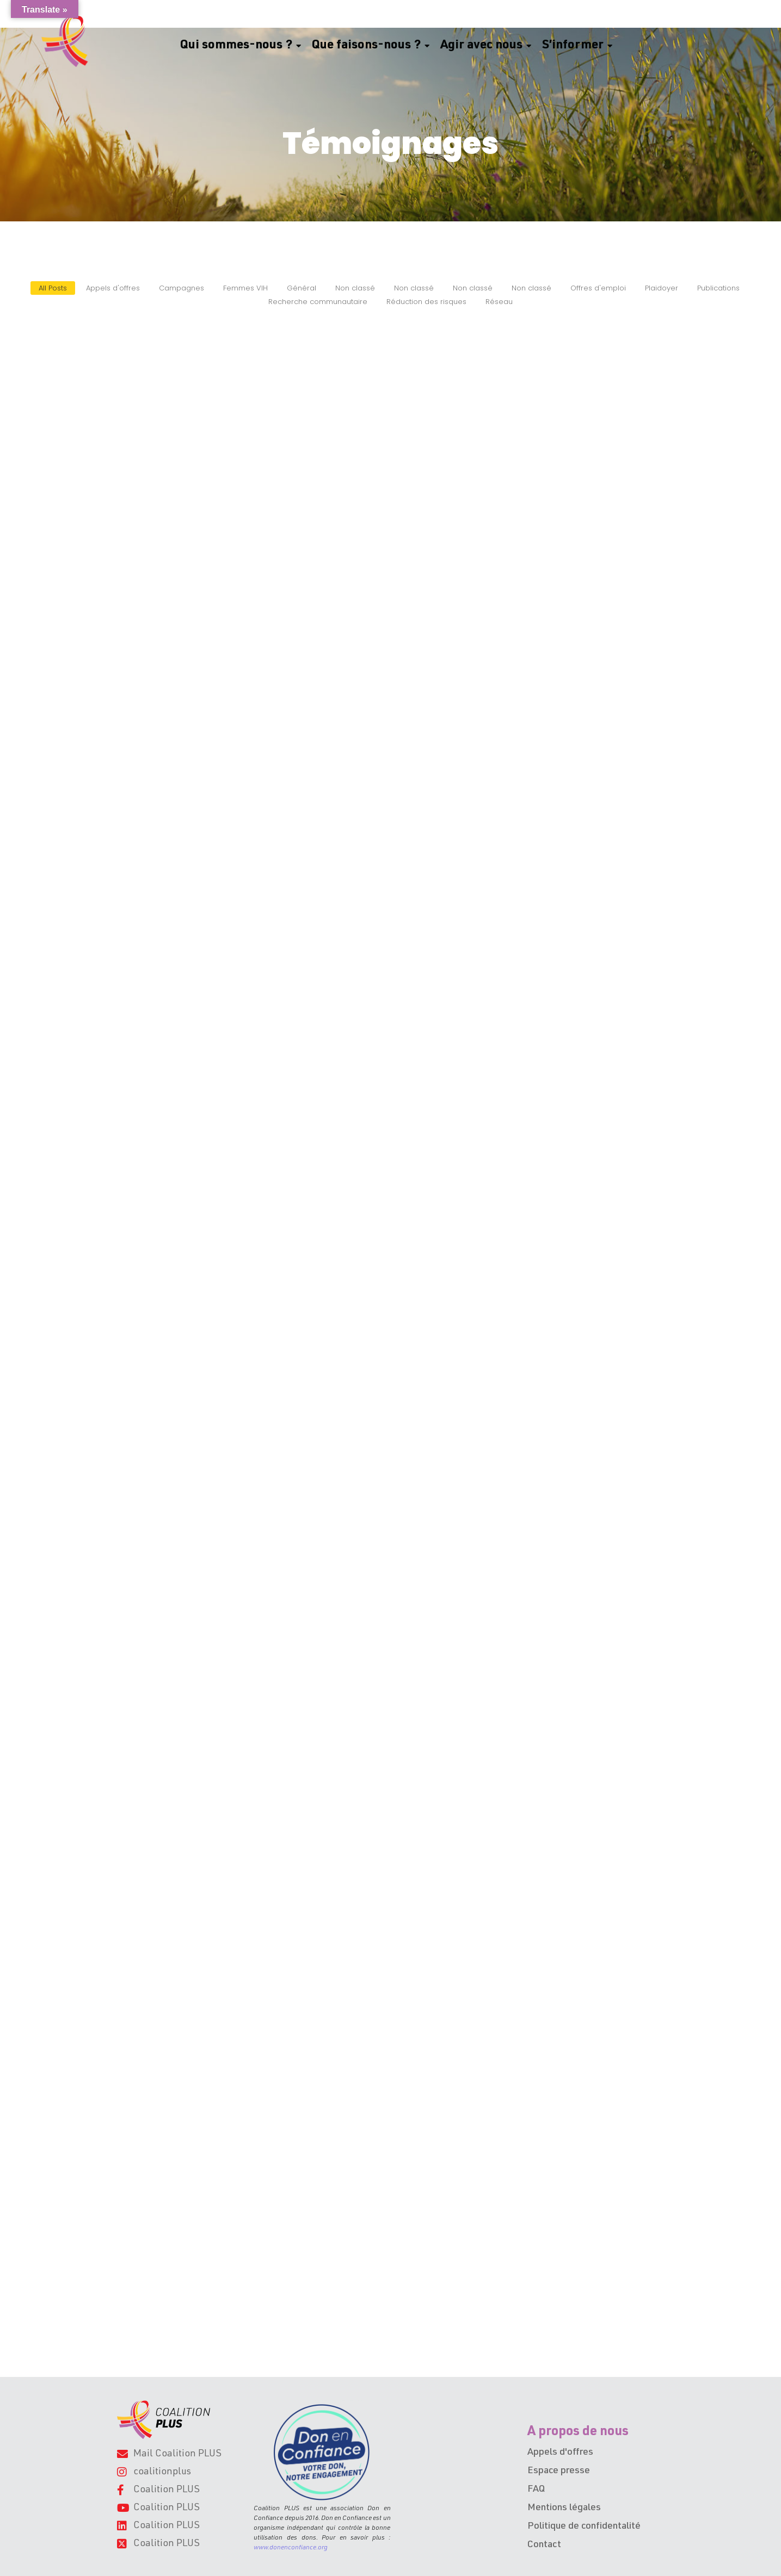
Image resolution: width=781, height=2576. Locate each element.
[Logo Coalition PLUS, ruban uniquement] (67, 41)
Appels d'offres (560, 2452)
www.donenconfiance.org (291, 2547)
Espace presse (558, 2471)
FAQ (536, 2489)
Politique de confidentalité (584, 2526)
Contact (544, 2545)
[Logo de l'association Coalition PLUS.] (163, 2419)
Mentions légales (564, 2508)
